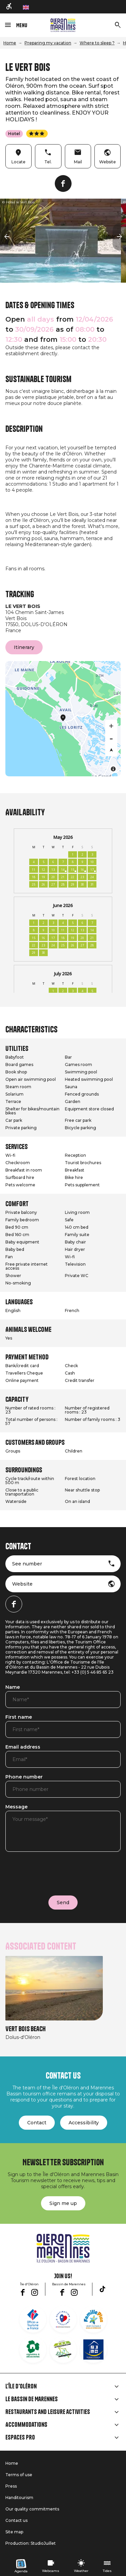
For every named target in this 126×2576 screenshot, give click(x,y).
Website (22, 1584)
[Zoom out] (111, 738)
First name (18, 1717)
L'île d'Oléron (21, 2386)
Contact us (16, 2520)
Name (12, 1687)
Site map (14, 2531)
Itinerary (24, 647)
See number (27, 1564)
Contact (36, 2123)
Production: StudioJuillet (30, 2543)
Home (9, 42)
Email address (22, 1747)
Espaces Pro (20, 2438)
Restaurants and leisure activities (47, 2412)
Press (11, 2486)
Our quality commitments (32, 2508)
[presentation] (56, 1872)
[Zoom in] (111, 726)
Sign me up (63, 2203)
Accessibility (84, 2123)
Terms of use (18, 2474)
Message (16, 1807)
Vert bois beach (25, 2029)
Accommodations (26, 2425)
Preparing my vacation (48, 42)
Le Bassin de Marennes (31, 2399)
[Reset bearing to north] (111, 750)
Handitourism (19, 2497)
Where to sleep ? (97, 42)
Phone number (24, 1777)
